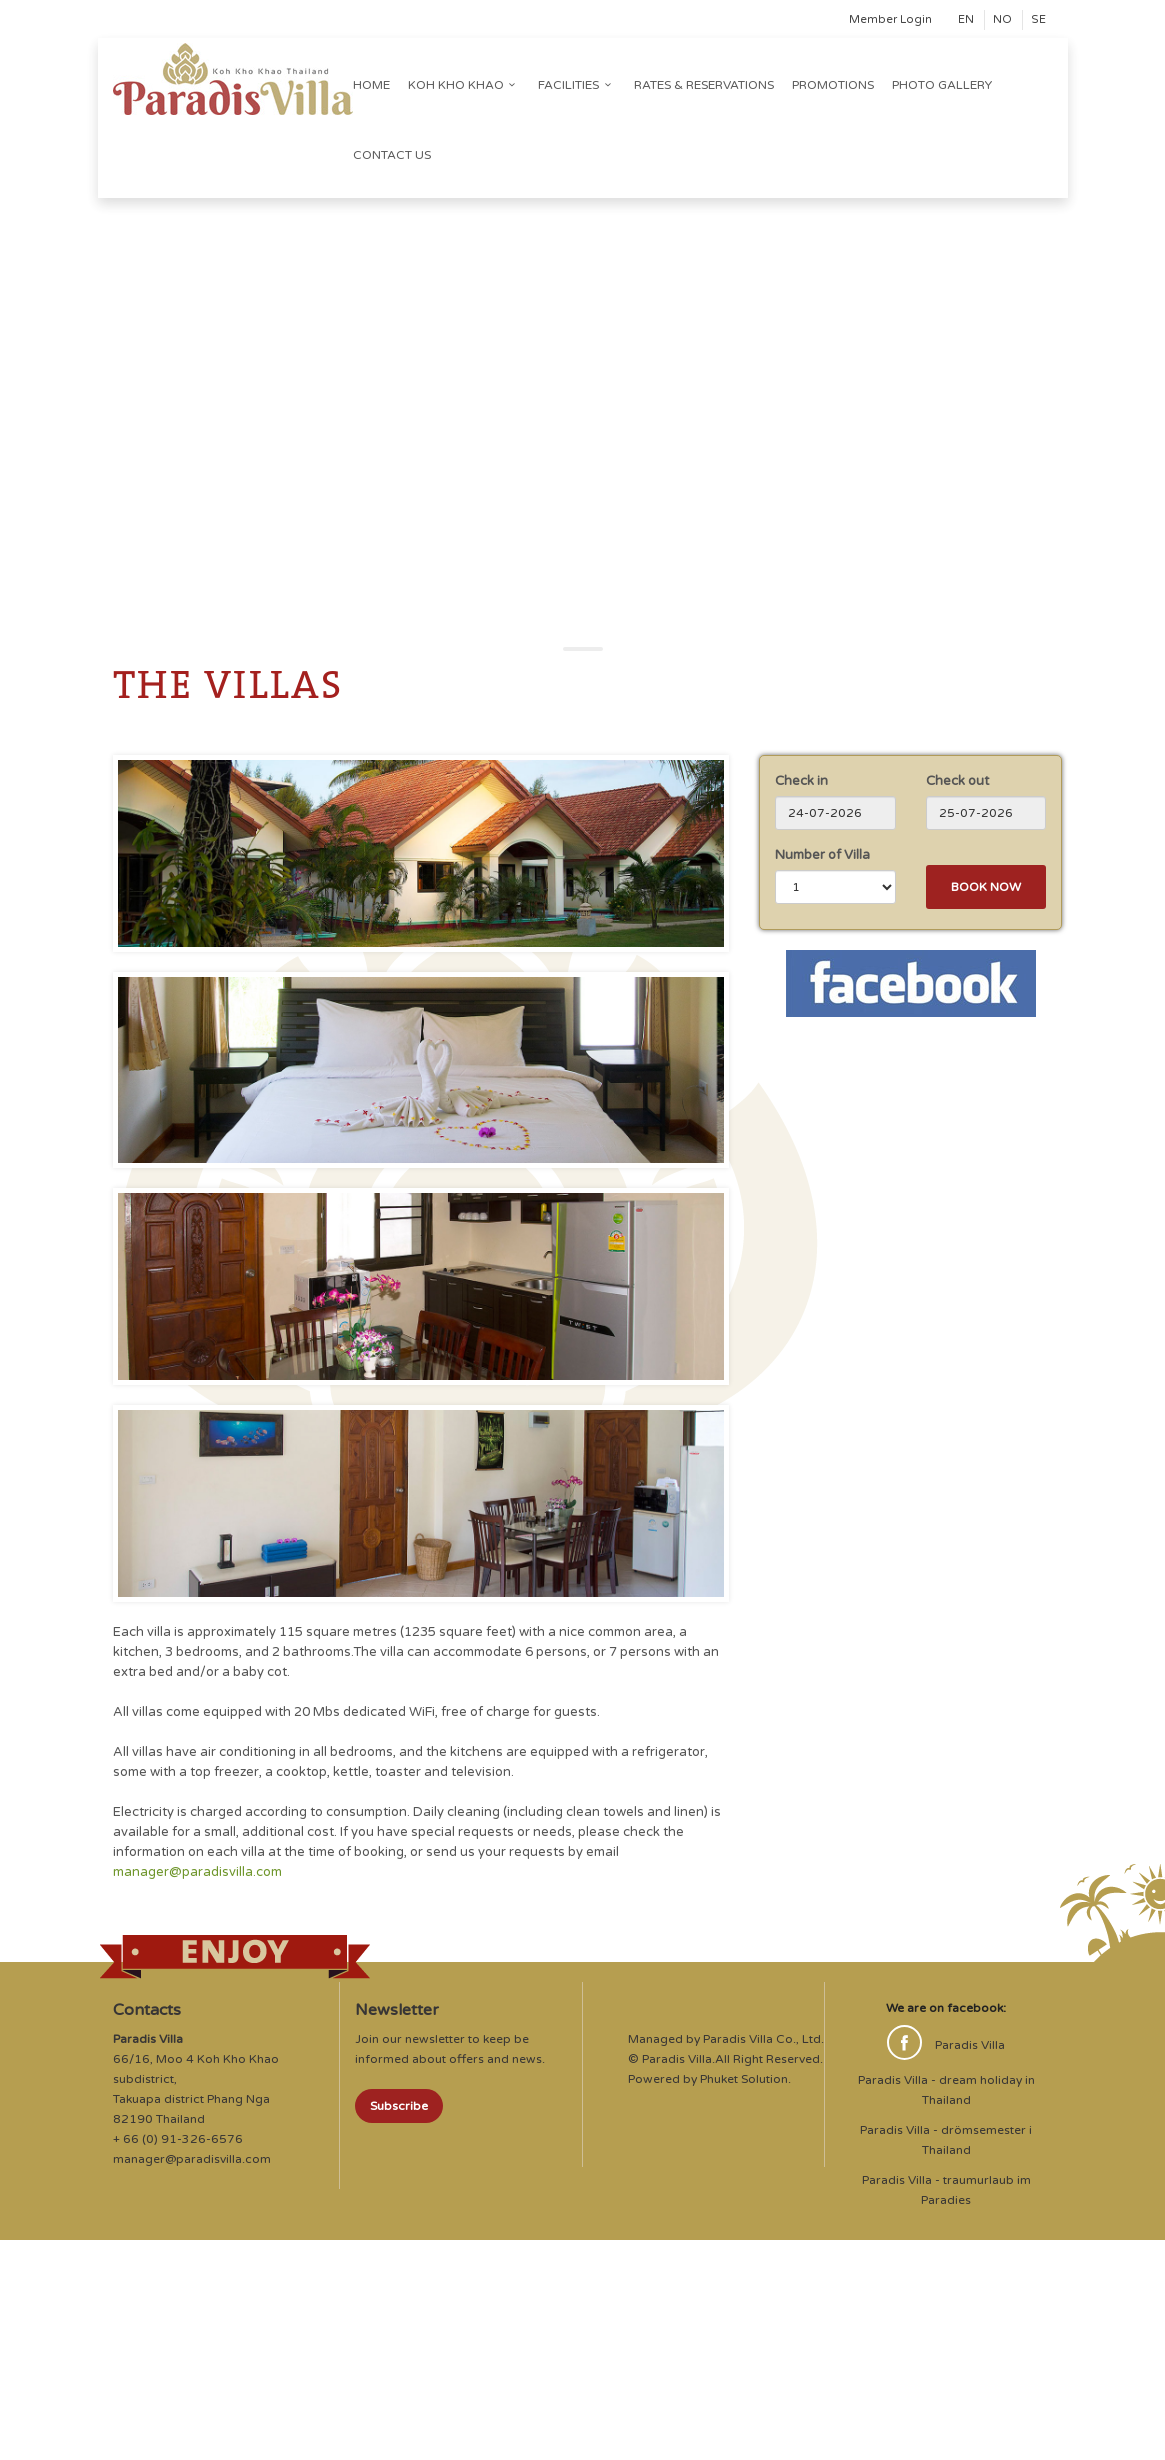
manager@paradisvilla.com (197, 1872)
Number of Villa (822, 855)
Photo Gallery (942, 85)
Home (371, 85)
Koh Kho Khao (464, 85)
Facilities (577, 85)
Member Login (890, 19)
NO (1002, 19)
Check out (957, 781)
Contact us (392, 155)
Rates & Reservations (704, 85)
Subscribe (399, 2106)
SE (1038, 19)
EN (966, 19)
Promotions (833, 85)
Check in (801, 781)
